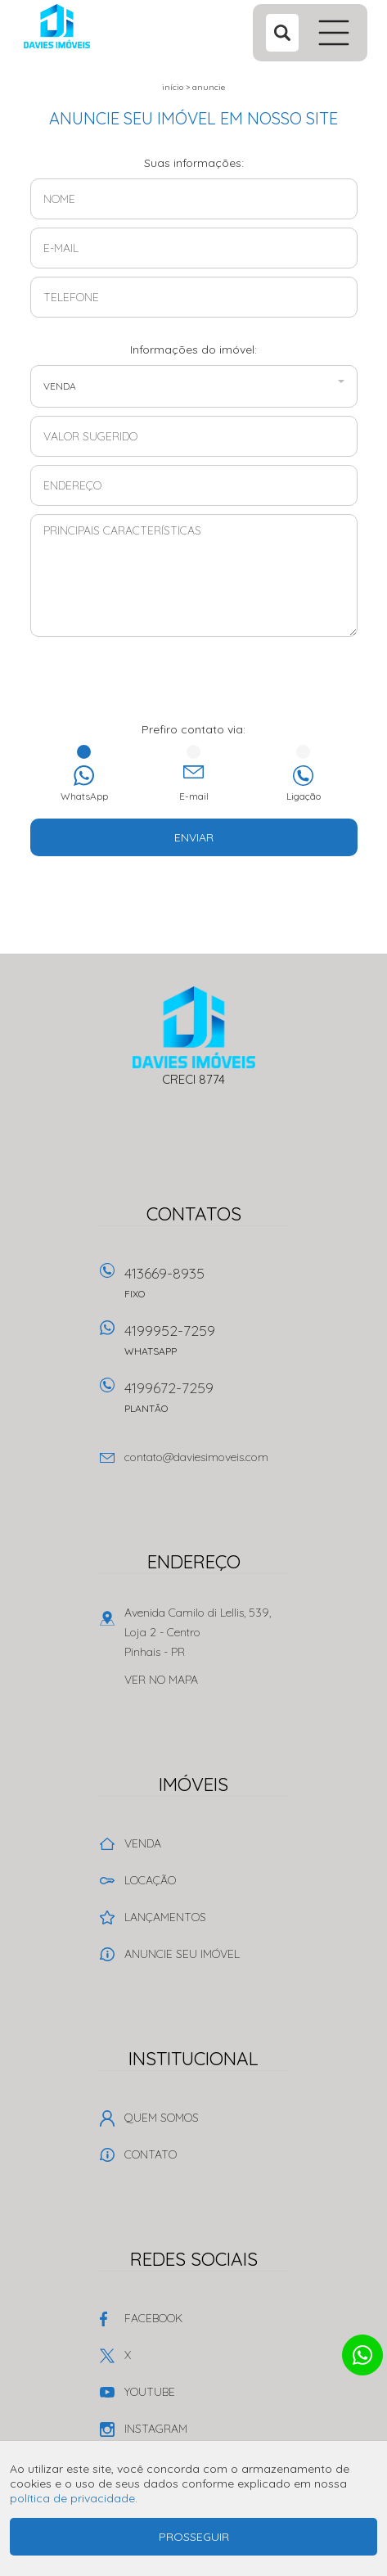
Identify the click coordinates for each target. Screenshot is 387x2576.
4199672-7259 (206, 1402)
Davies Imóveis (193, 1027)
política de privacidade (72, 2498)
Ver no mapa (161, 1679)
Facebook (153, 2318)
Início (172, 87)
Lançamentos (165, 1917)
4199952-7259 (206, 1345)
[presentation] (194, 681)
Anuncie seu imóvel (182, 1954)
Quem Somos (161, 2117)
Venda (142, 1843)
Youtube (149, 2391)
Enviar (194, 837)
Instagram (155, 2428)
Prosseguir (194, 2536)
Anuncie (208, 87)
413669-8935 (206, 1288)
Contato (150, 2154)
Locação (150, 1880)
